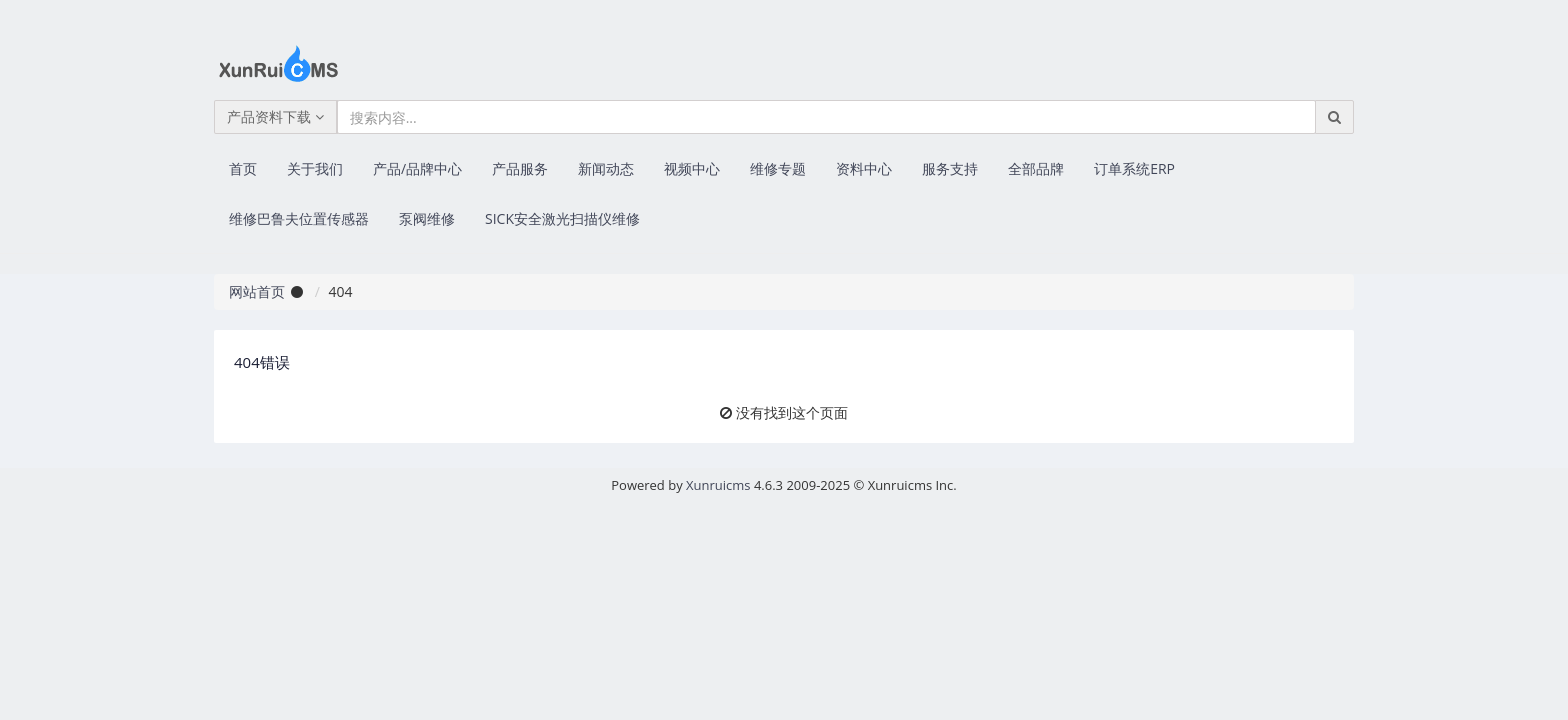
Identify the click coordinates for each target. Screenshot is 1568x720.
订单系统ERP (1134, 168)
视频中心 (692, 168)
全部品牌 (1036, 168)
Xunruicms (718, 485)
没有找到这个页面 (792, 412)
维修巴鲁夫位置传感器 (299, 218)
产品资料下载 (275, 116)
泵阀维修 (427, 218)
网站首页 (257, 291)
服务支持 (950, 168)
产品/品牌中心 (417, 168)
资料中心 (864, 168)
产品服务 (520, 168)
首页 (243, 168)
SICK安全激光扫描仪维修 (562, 218)
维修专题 (778, 168)
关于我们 (315, 168)
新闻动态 (606, 168)
